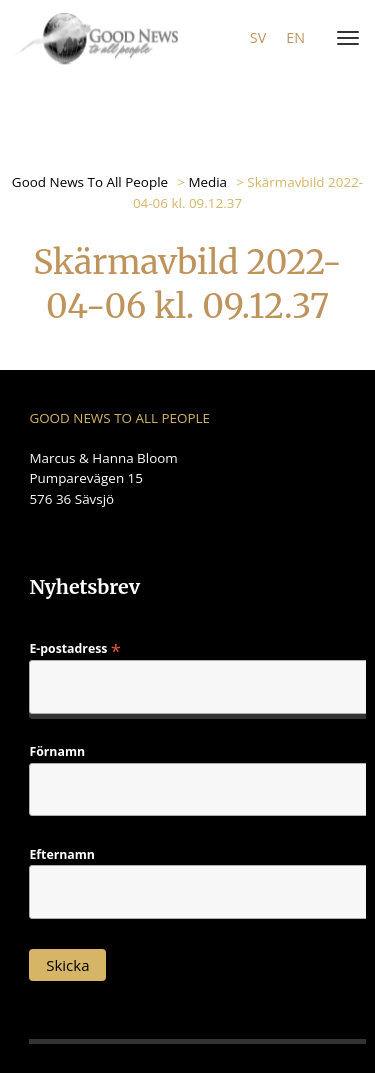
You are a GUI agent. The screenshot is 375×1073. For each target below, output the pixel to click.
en (295, 37)
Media (207, 182)
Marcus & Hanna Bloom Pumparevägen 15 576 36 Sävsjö (103, 478)
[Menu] (344, 39)
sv (258, 37)
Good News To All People (90, 182)
